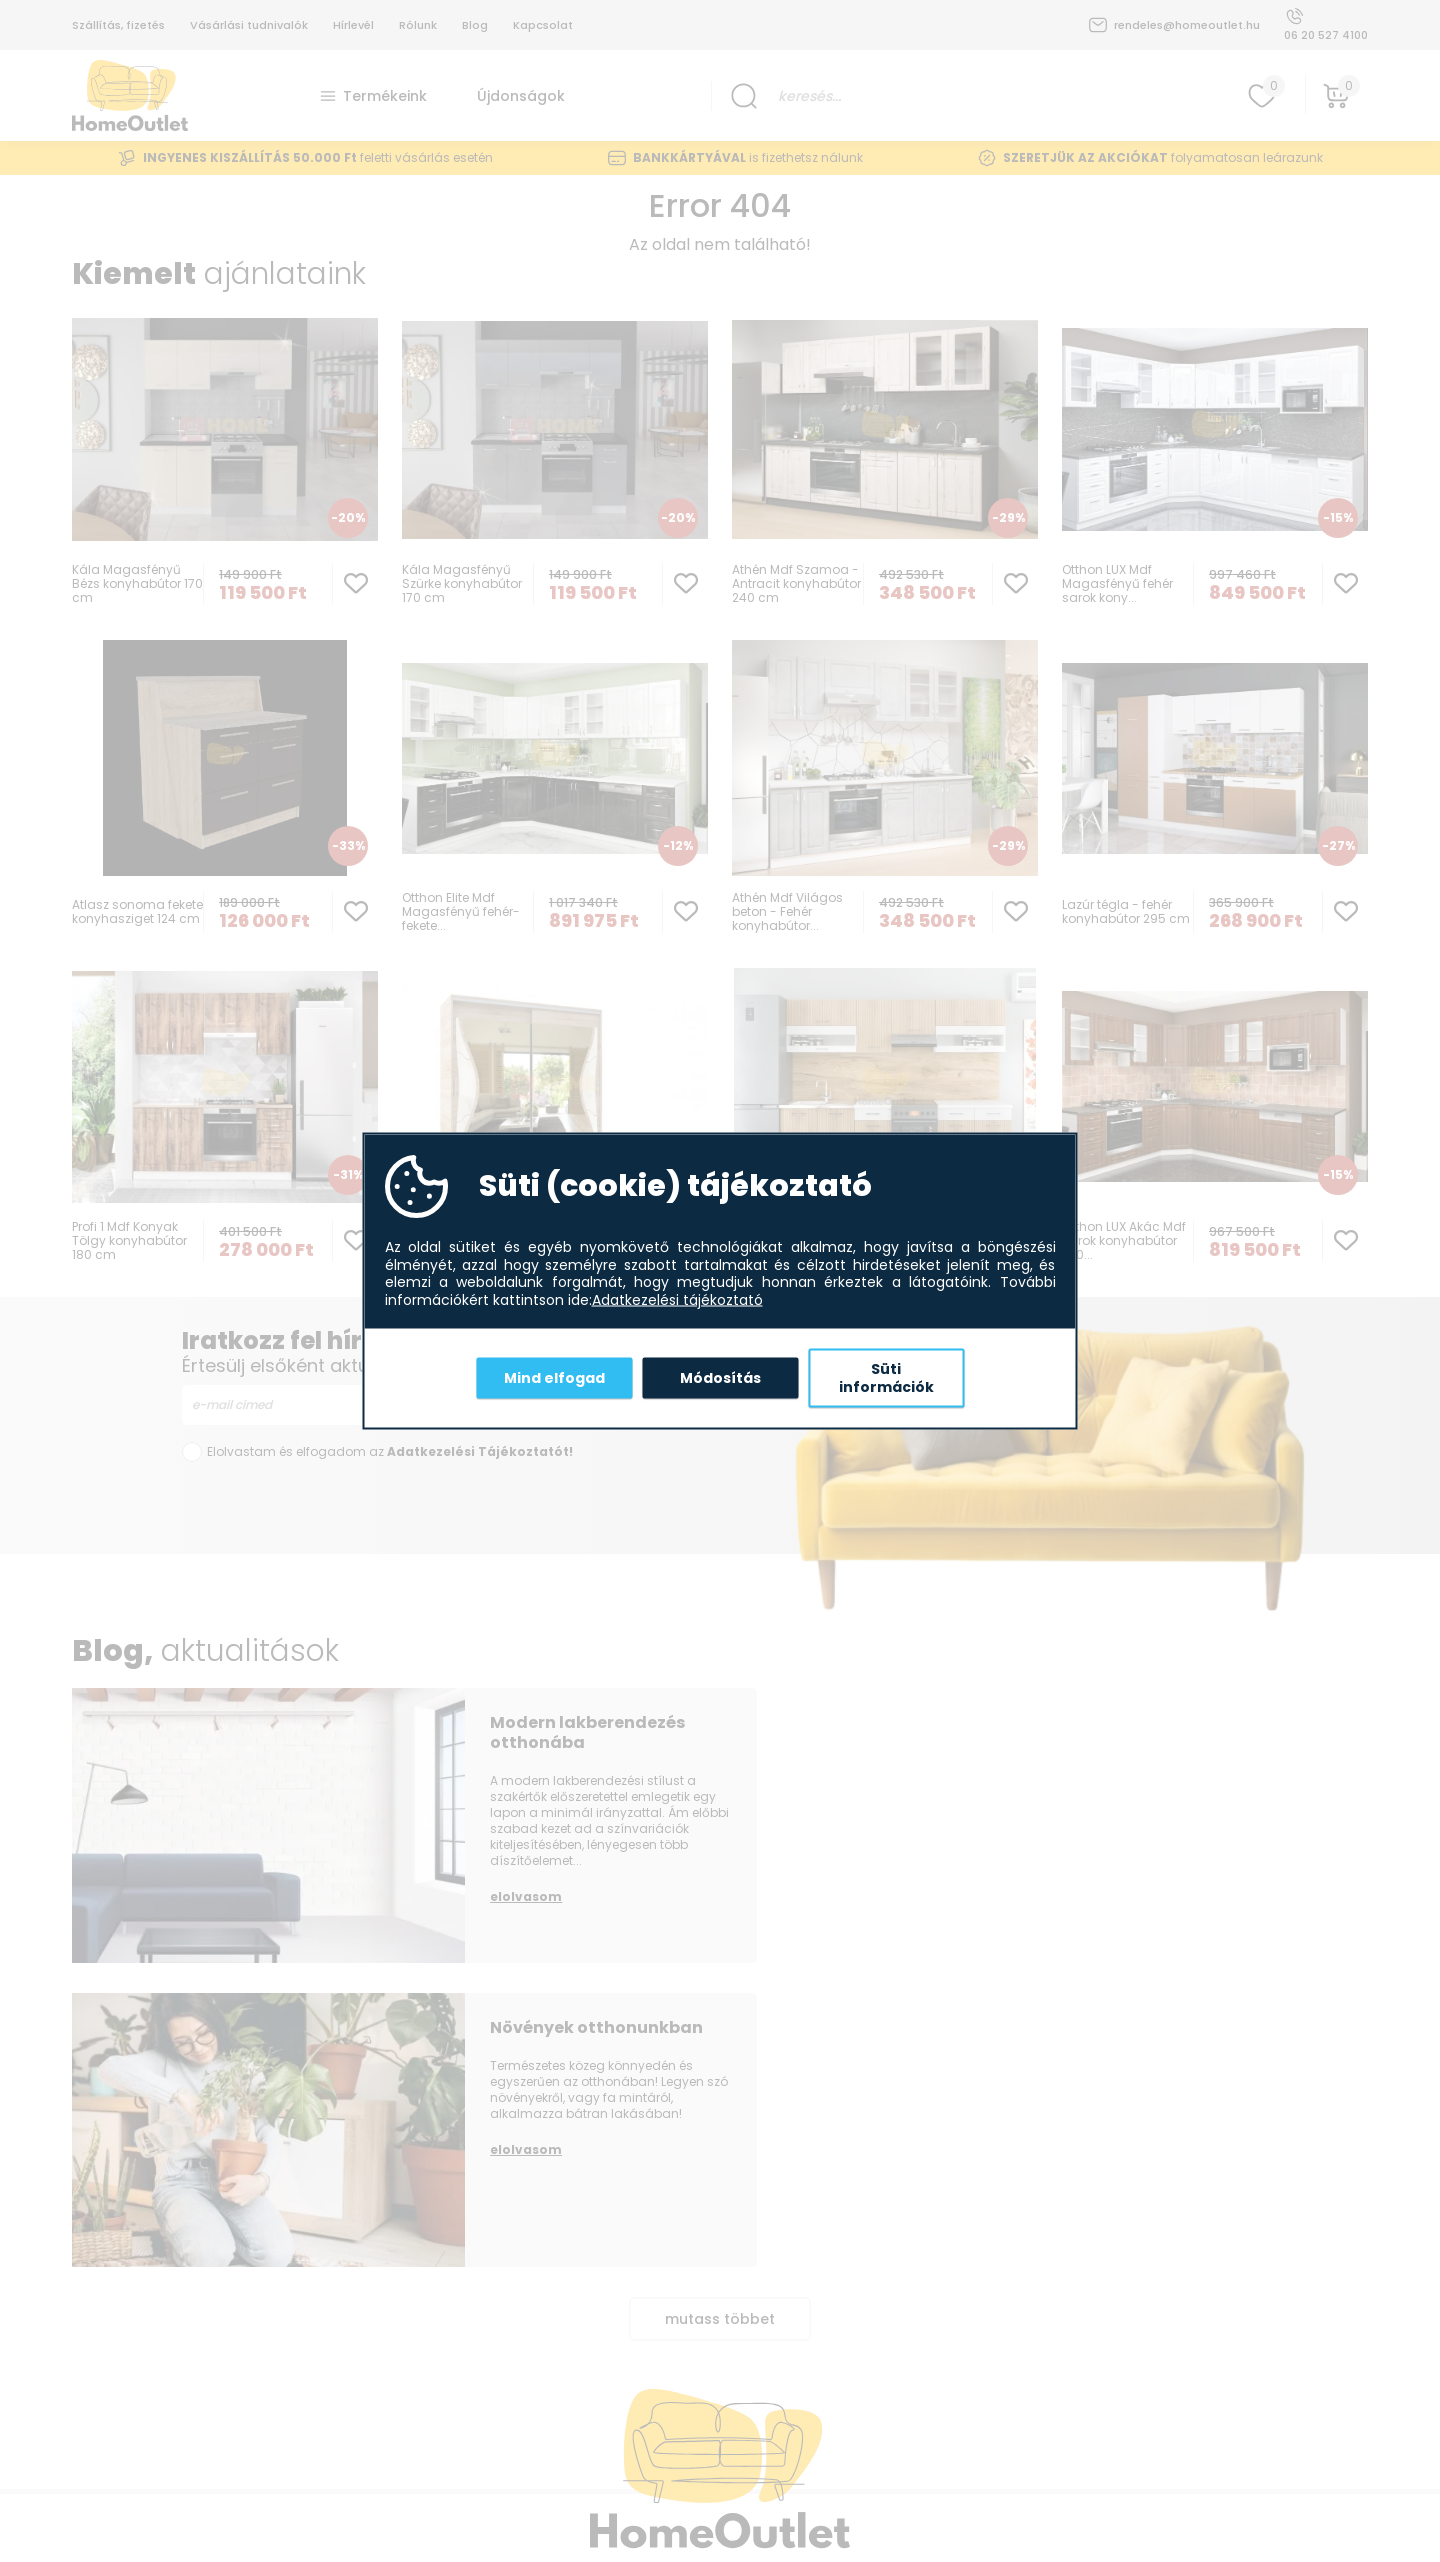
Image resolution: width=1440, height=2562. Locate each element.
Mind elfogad (554, 1377)
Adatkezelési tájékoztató (677, 1300)
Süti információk (886, 1378)
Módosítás (720, 1377)
